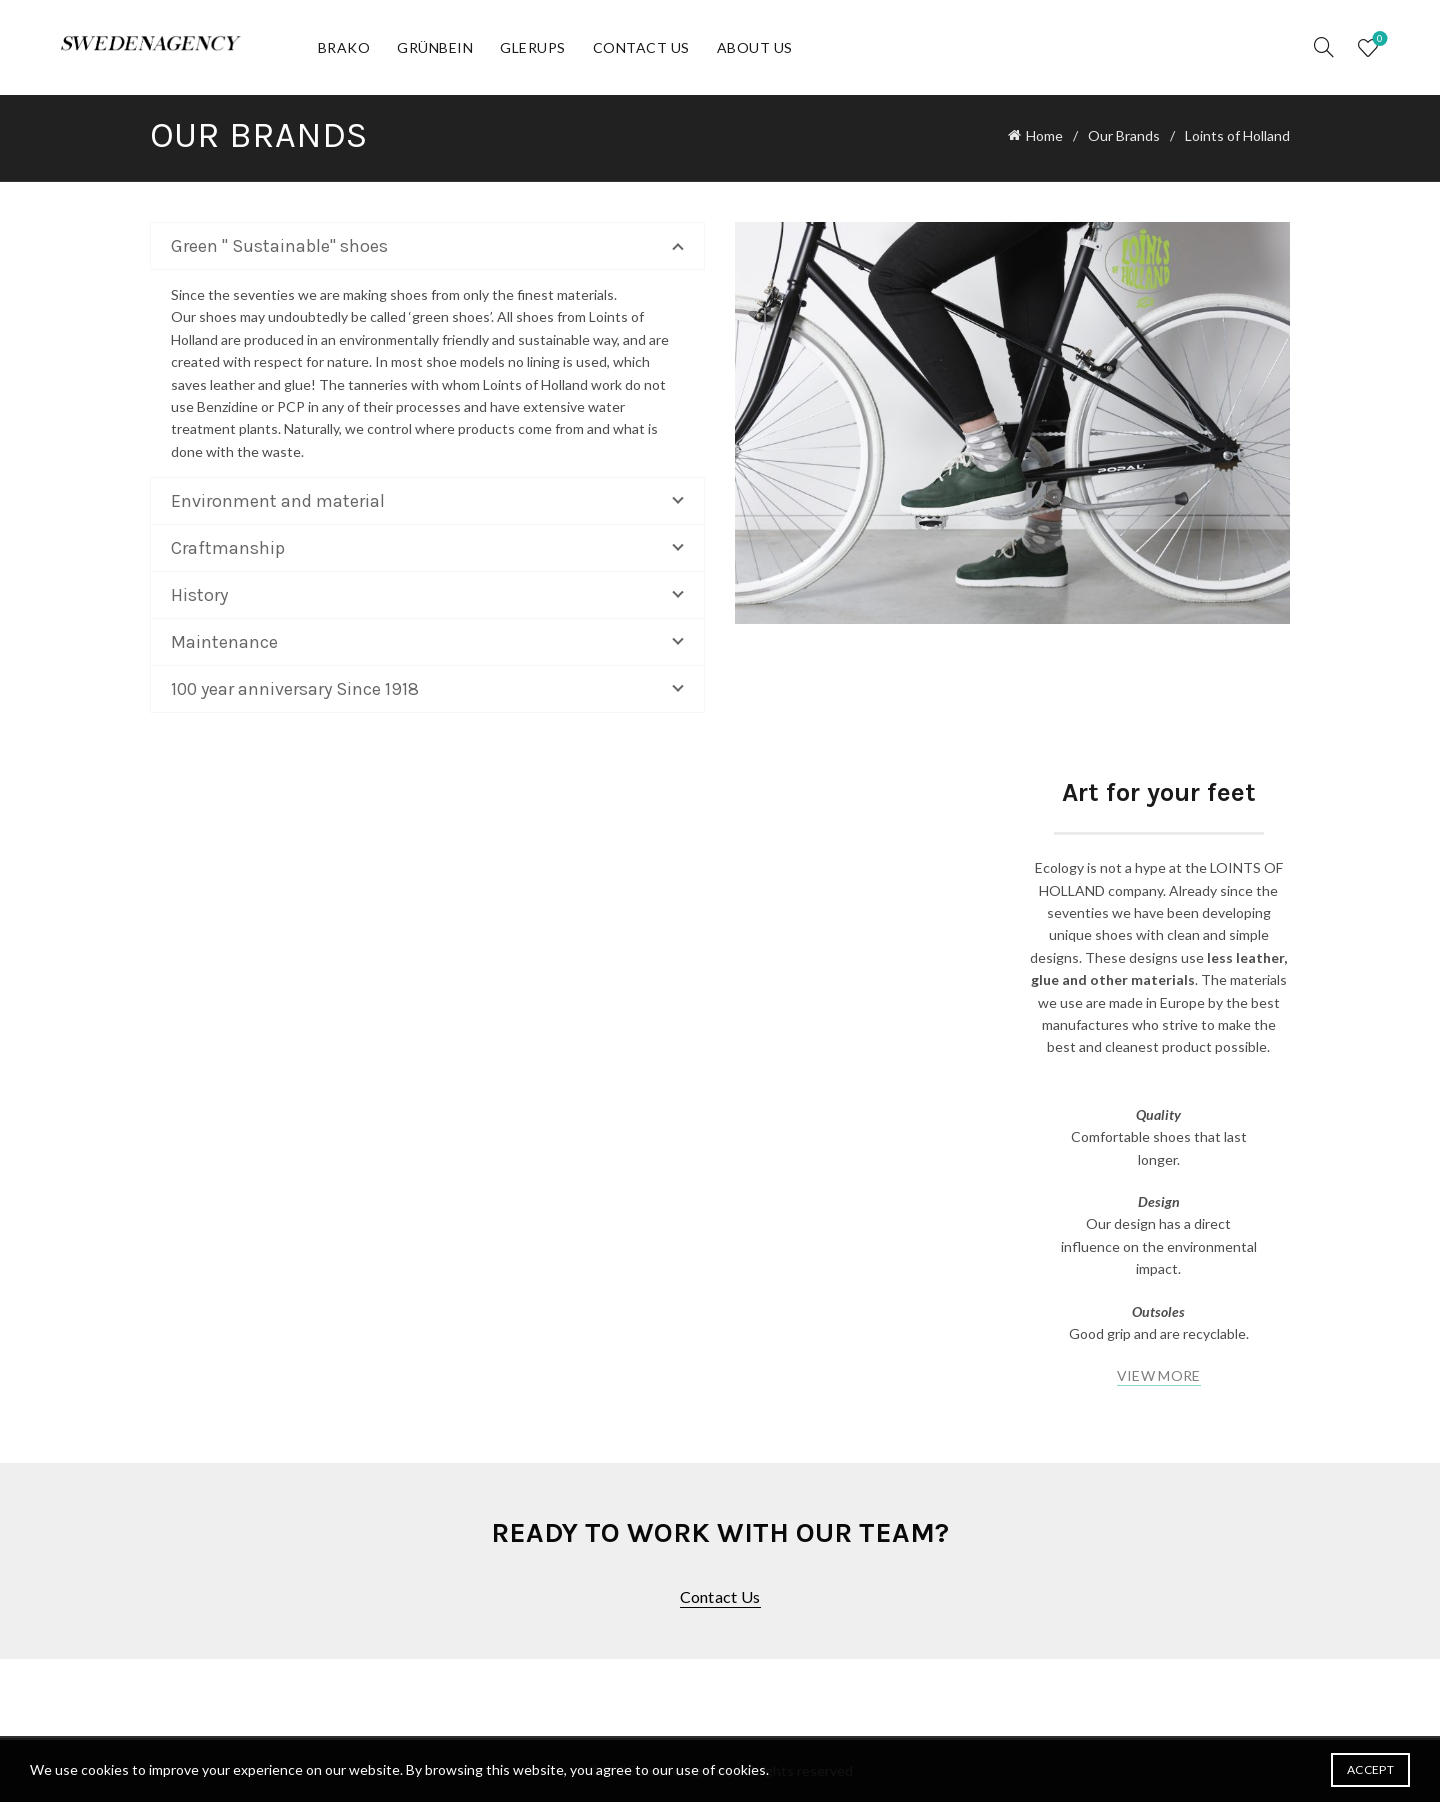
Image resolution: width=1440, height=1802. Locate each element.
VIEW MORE (1159, 1375)
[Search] (1324, 47)
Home (1044, 135)
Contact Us (641, 47)
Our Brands (1124, 135)
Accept (1370, 1769)
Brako (344, 47)
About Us (755, 47)
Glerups (533, 47)
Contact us (720, 1596)
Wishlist (1378, 39)
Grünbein (435, 47)
